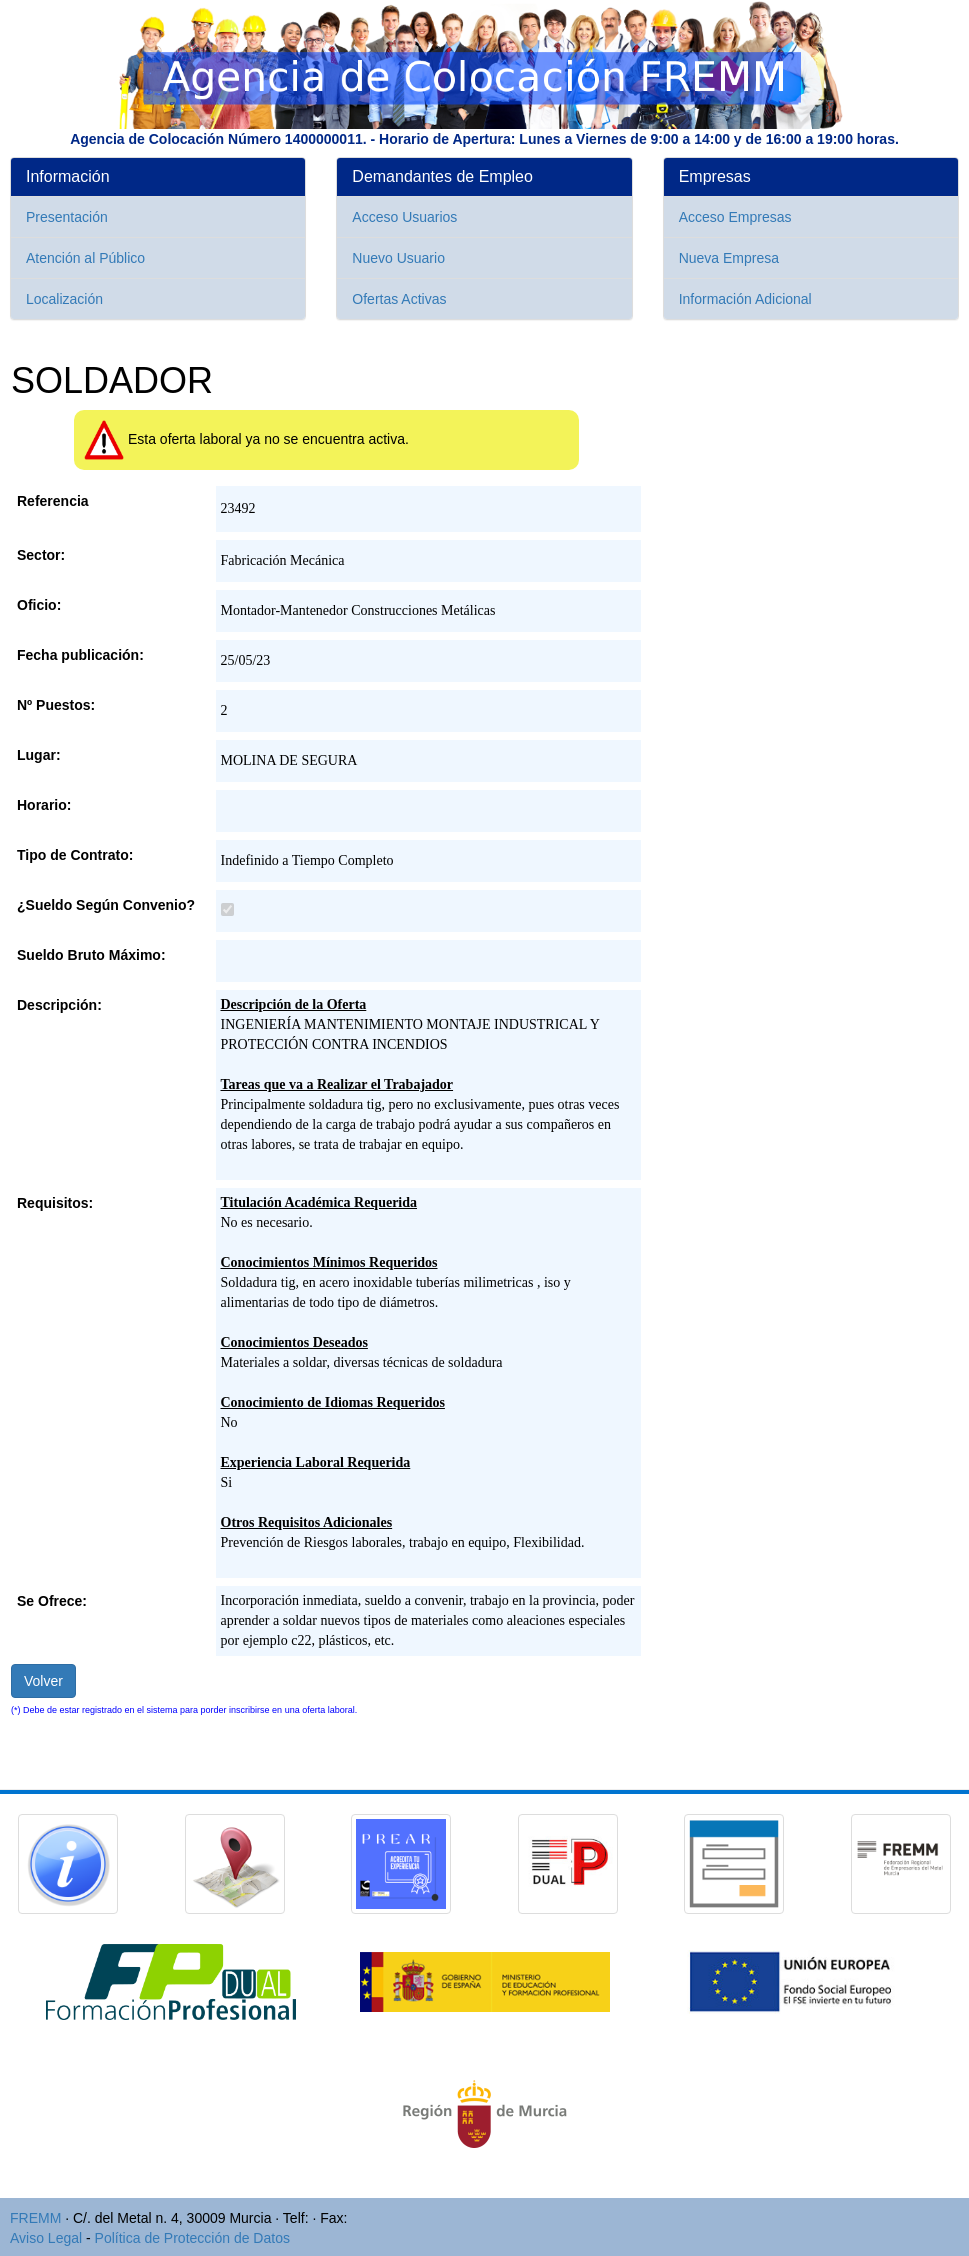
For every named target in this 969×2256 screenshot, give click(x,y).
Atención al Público (85, 258)
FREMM (35, 2218)
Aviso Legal (46, 2238)
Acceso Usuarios (404, 217)
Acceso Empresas (735, 217)
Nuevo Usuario (398, 258)
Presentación (67, 217)
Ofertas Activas (399, 299)
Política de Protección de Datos (192, 2238)
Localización (64, 299)
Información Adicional (745, 299)
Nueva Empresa (729, 258)
